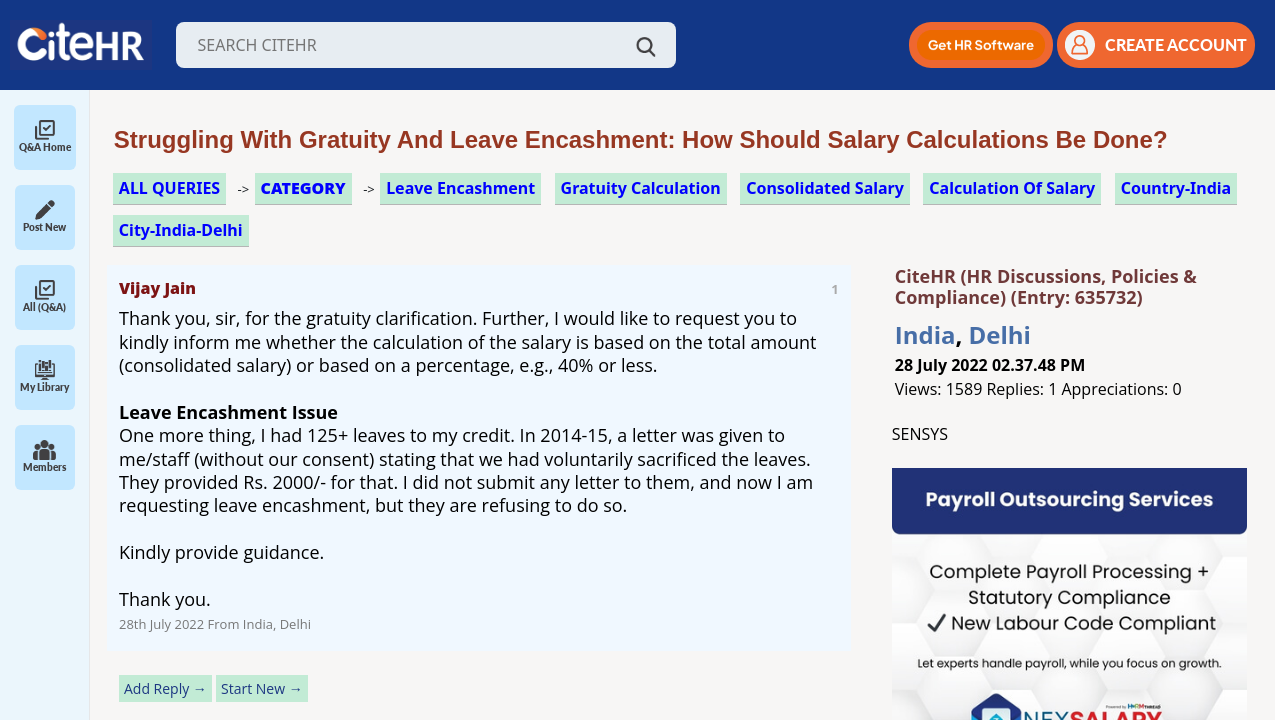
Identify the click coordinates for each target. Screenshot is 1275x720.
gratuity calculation (641, 188)
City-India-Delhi (181, 230)
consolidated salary (825, 188)
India (925, 334)
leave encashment (460, 188)
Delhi (1000, 334)
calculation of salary (1012, 188)
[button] (981, 45)
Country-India (1176, 188)
